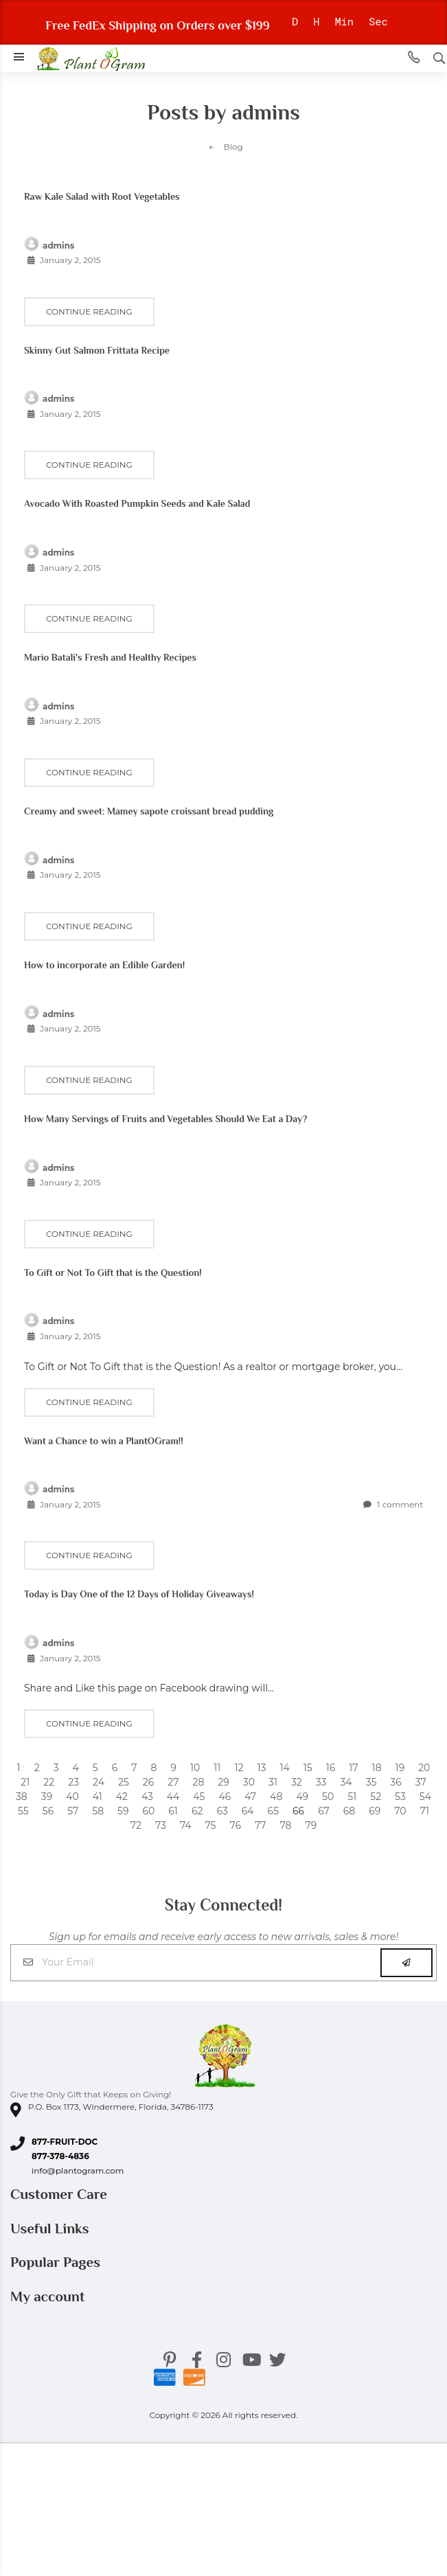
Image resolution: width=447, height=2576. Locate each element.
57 (72, 1811)
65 (273, 1811)
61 (173, 1811)
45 (199, 1796)
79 (311, 1825)
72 (135, 1825)
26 (148, 1782)
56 (48, 1811)
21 (25, 1782)
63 (221, 1811)
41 (97, 1796)
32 (296, 1782)
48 (276, 1796)
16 (331, 1768)
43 (147, 1796)
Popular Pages (57, 2262)
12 (238, 1768)
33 (321, 1782)
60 (149, 1811)
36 (395, 1782)
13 (261, 1768)
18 (377, 1768)
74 (186, 1825)
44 (173, 1796)
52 (375, 1796)
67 (324, 1811)
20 (424, 1768)
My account (49, 2296)
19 (400, 1768)
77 (260, 1825)
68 (349, 1811)
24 (98, 1782)
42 (122, 1796)
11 (217, 1768)
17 (353, 1768)
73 (160, 1825)
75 (210, 1825)
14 (284, 1768)
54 (425, 1796)
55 (23, 1811)
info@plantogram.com (78, 2170)
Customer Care (60, 2194)
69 (374, 1811)
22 (48, 1782)
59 (122, 1811)
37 (420, 1782)
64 (248, 1811)
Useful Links (51, 2228)
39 (46, 1796)
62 (197, 1811)
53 (400, 1796)
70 (400, 1811)
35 (371, 1782)
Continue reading (89, 311)
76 (236, 1825)
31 (272, 1782)
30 (249, 1782)
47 (250, 1796)
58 (98, 1811)
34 (346, 1782)
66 (298, 1811)
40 (72, 1796)
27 (173, 1782)
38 (21, 1796)
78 (286, 1825)
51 (351, 1796)
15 (307, 1768)
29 (223, 1782)
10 (195, 1768)
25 (123, 1782)
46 (225, 1796)
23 (73, 1782)
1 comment (393, 1504)
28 (198, 1782)
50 (328, 1796)
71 (424, 1811)
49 (302, 1796)
